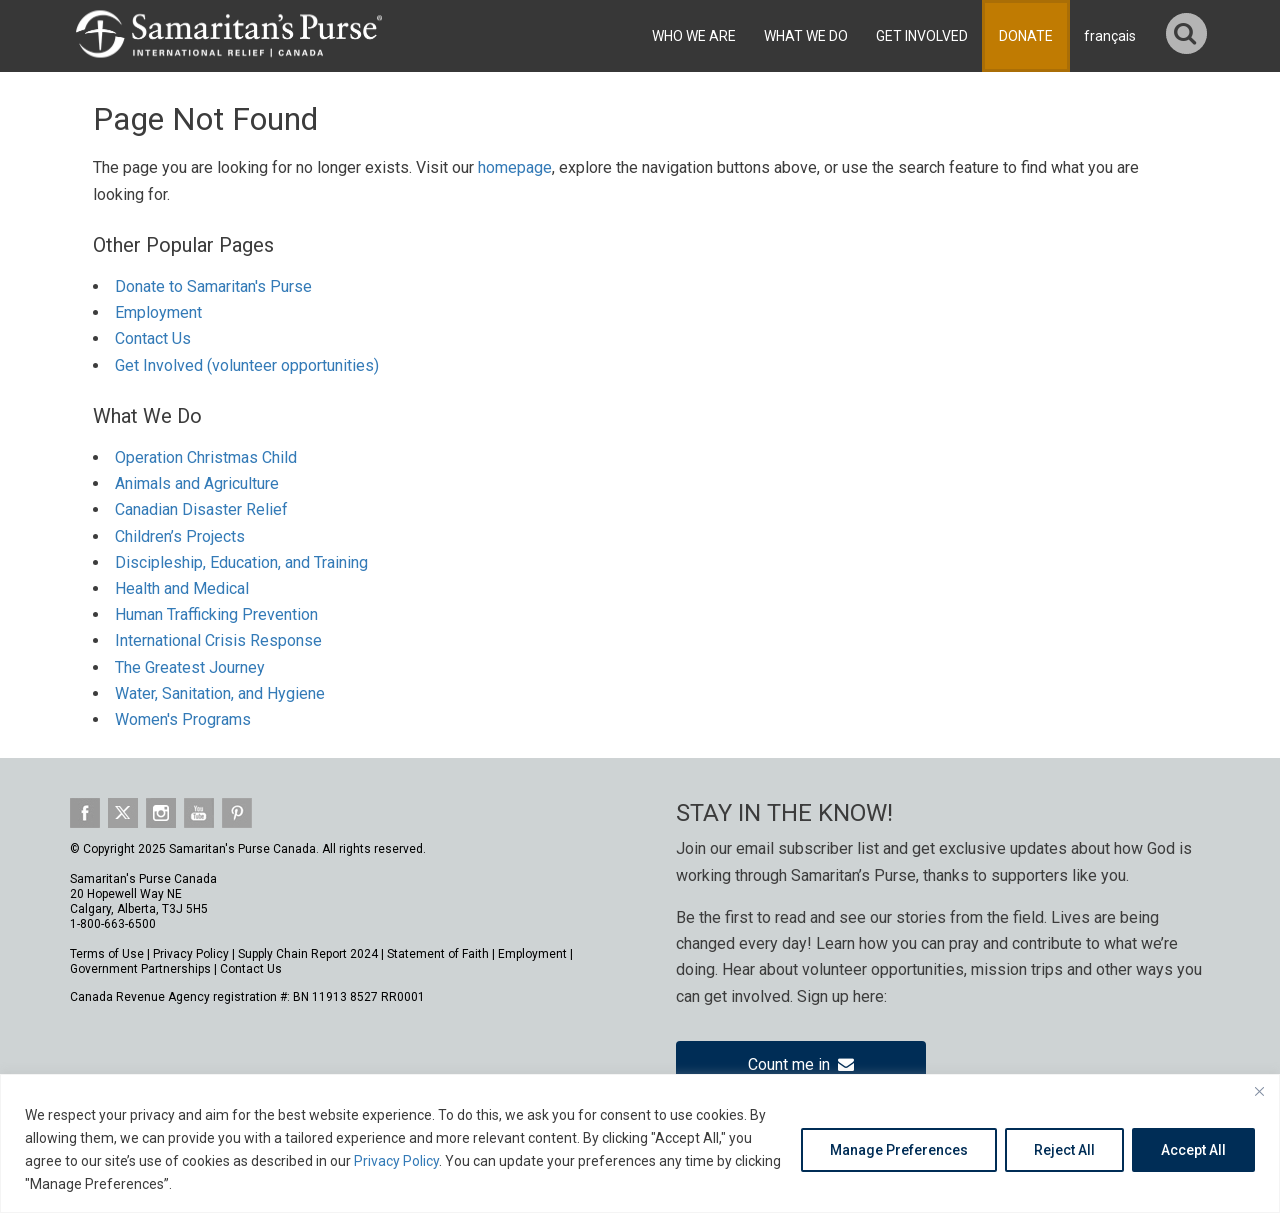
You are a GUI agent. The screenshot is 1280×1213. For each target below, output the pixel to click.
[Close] (1259, 1091)
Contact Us (153, 338)
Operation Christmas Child (206, 457)
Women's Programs (183, 719)
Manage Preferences (899, 1150)
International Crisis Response (218, 640)
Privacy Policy (396, 1161)
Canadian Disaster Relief (201, 509)
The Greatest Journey (190, 667)
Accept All (1193, 1150)
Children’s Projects (180, 536)
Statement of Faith (438, 954)
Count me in (801, 1064)
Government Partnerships (140, 969)
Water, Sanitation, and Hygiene (220, 693)
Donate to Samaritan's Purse (213, 286)
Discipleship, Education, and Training (241, 562)
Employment (158, 312)
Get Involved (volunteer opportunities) (247, 365)
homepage (515, 167)
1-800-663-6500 (113, 924)
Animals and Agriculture (197, 483)
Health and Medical (182, 588)
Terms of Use (107, 954)
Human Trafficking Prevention (216, 614)
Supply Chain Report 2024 (308, 954)
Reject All (1064, 1150)
